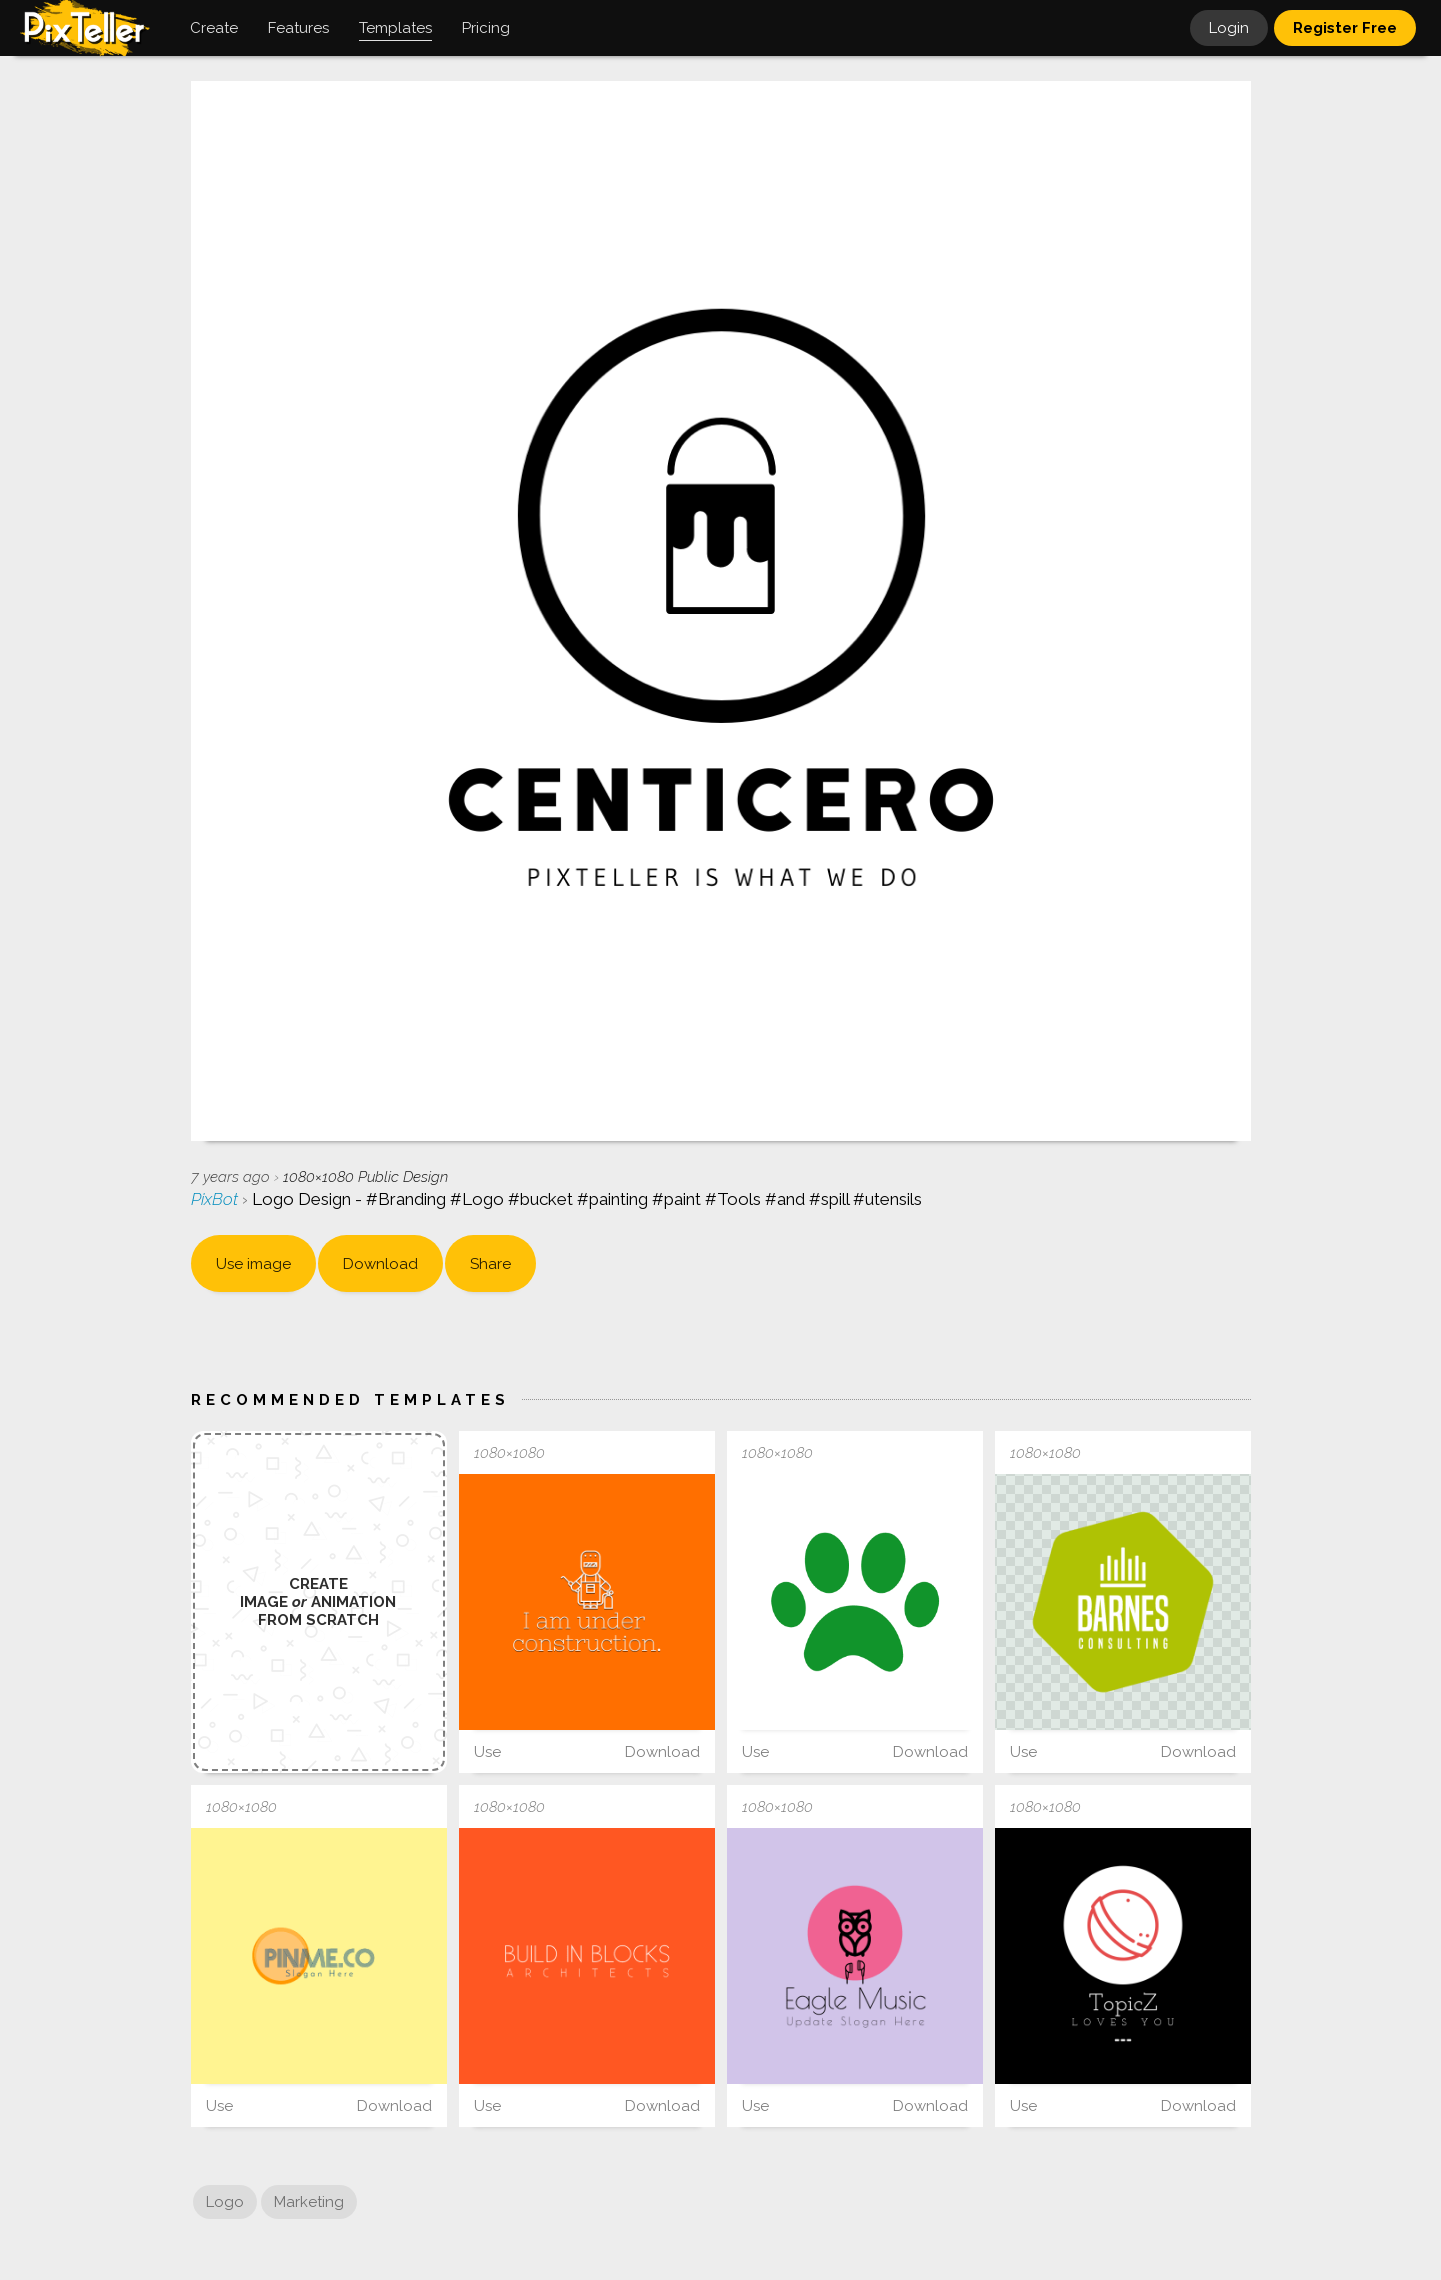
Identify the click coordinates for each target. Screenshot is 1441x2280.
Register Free (1345, 28)
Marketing (309, 2202)
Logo (225, 2202)
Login (1229, 28)
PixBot (216, 1199)
